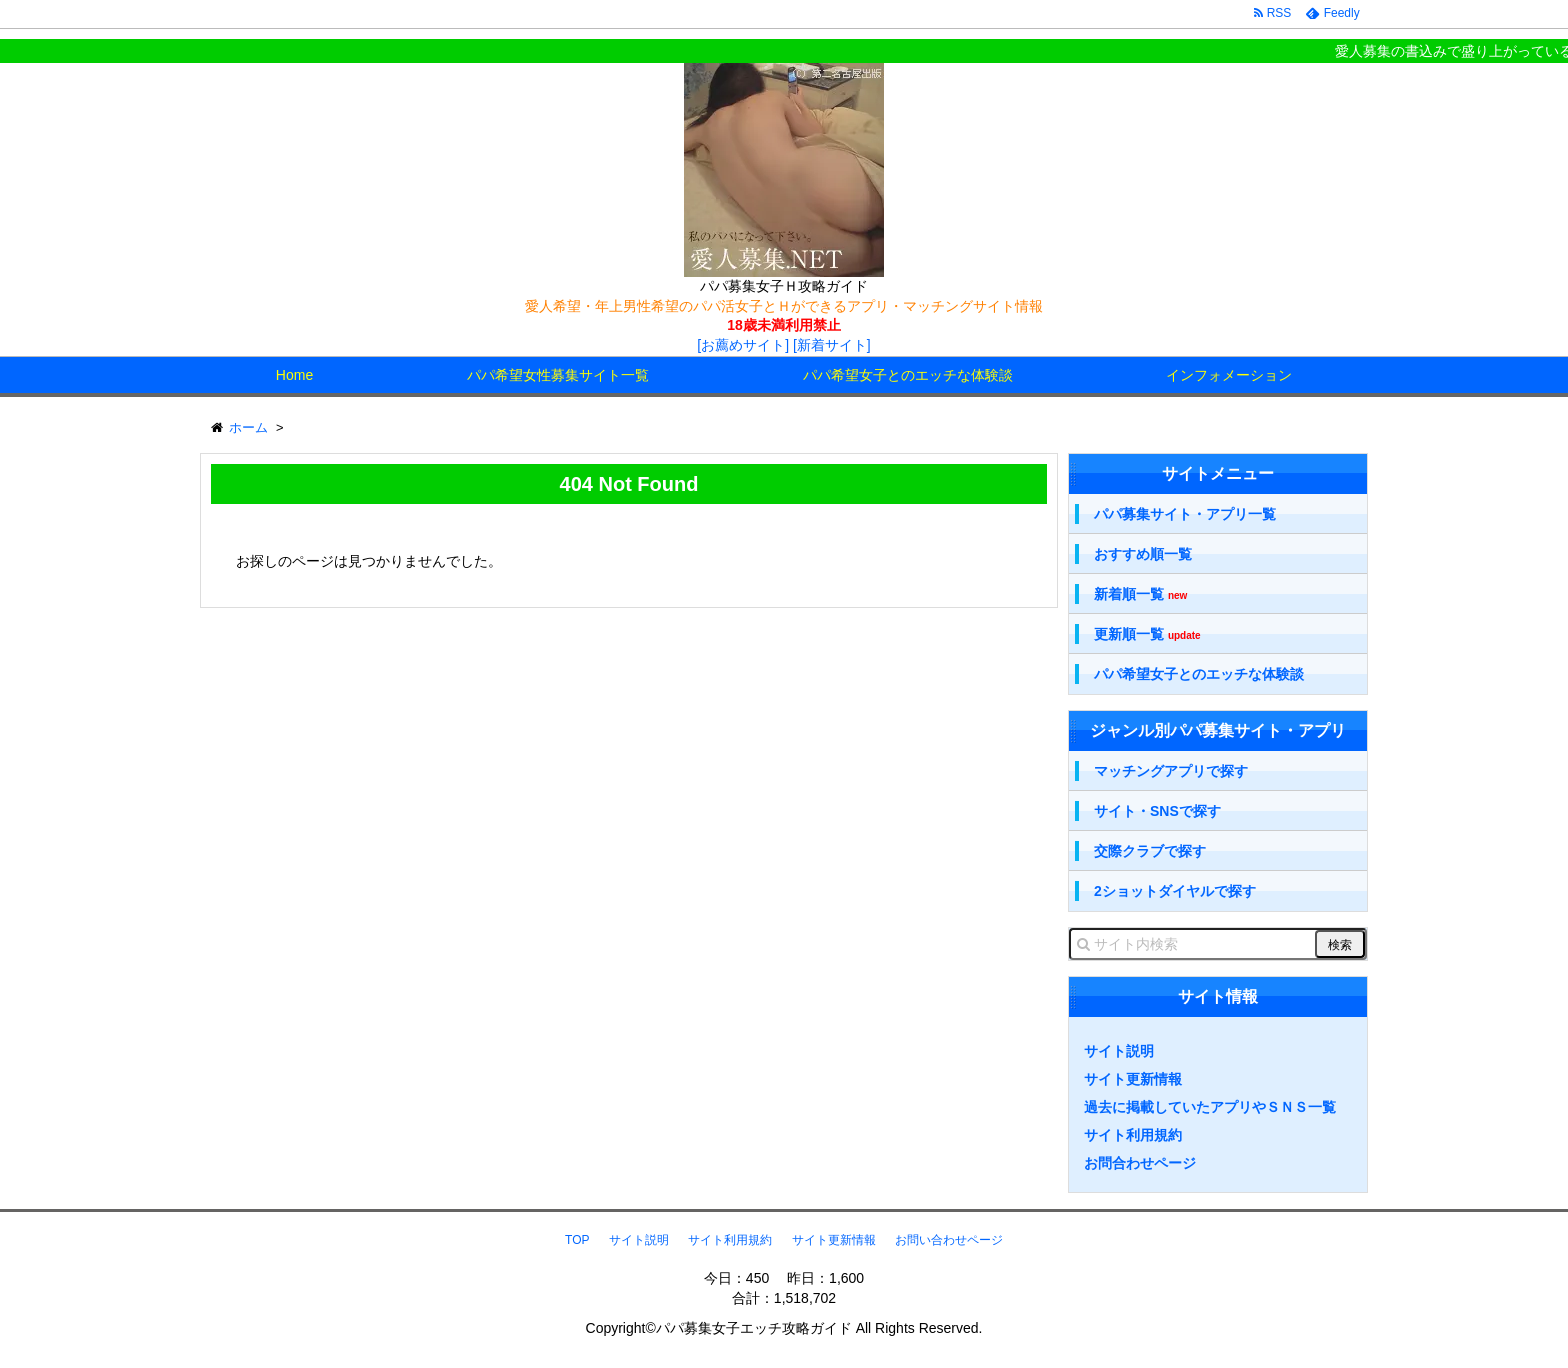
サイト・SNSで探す (1157, 811)
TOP (577, 1240)
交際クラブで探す (1150, 851)
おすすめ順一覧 (1143, 554)
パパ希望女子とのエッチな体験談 (908, 375)
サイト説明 (1119, 1051)
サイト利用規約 (1133, 1135)
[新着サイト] (832, 345)
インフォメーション (1229, 375)
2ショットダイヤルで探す (1175, 891)
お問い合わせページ (949, 1240)
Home (294, 375)
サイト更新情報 (1133, 1079)
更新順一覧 (1147, 634)
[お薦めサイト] (743, 345)
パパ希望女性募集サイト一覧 (558, 375)
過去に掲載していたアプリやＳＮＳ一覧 (1210, 1107)
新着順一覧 (1140, 594)
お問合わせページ (1140, 1163)
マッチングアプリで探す (1171, 771)
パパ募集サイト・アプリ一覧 (1185, 514)
